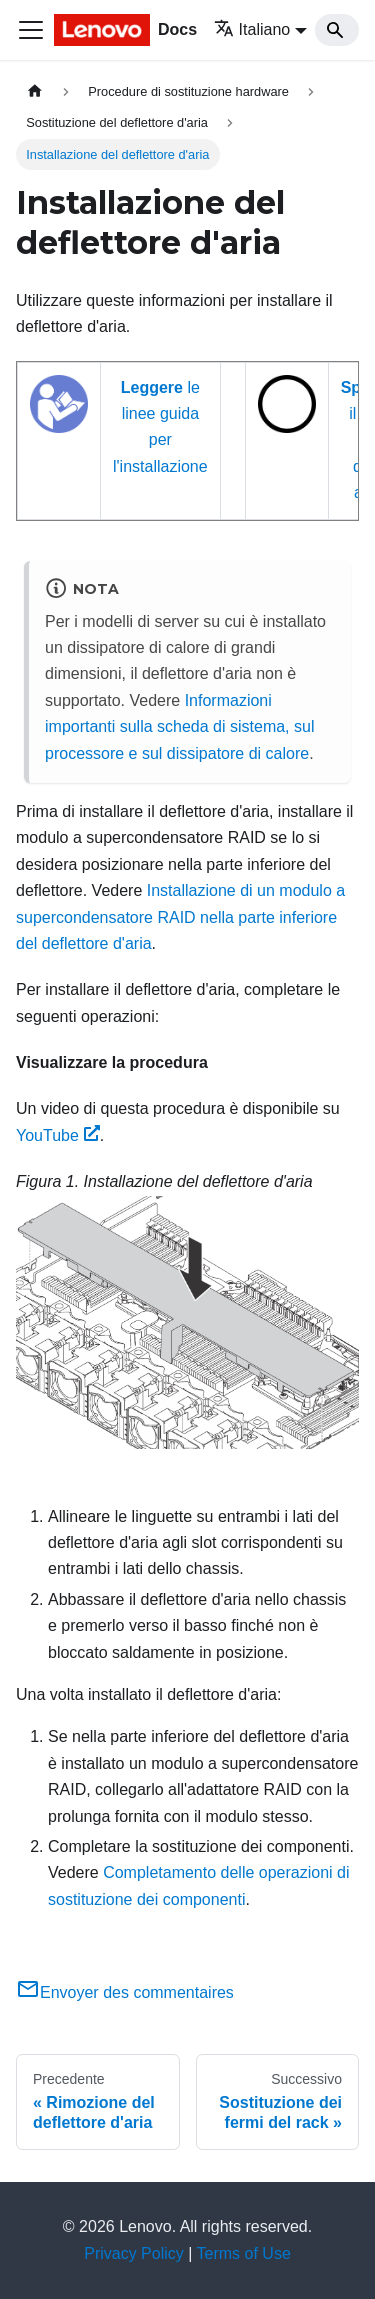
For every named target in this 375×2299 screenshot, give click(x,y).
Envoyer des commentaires (125, 1992)
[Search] (337, 30)
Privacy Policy (134, 2253)
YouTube (58, 1135)
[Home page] (35, 91)
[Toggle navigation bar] (31, 30)
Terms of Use (244, 2253)
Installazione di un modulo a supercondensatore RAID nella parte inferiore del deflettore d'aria (180, 917)
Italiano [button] (252, 29)
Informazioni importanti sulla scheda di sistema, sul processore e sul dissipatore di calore (179, 727)
